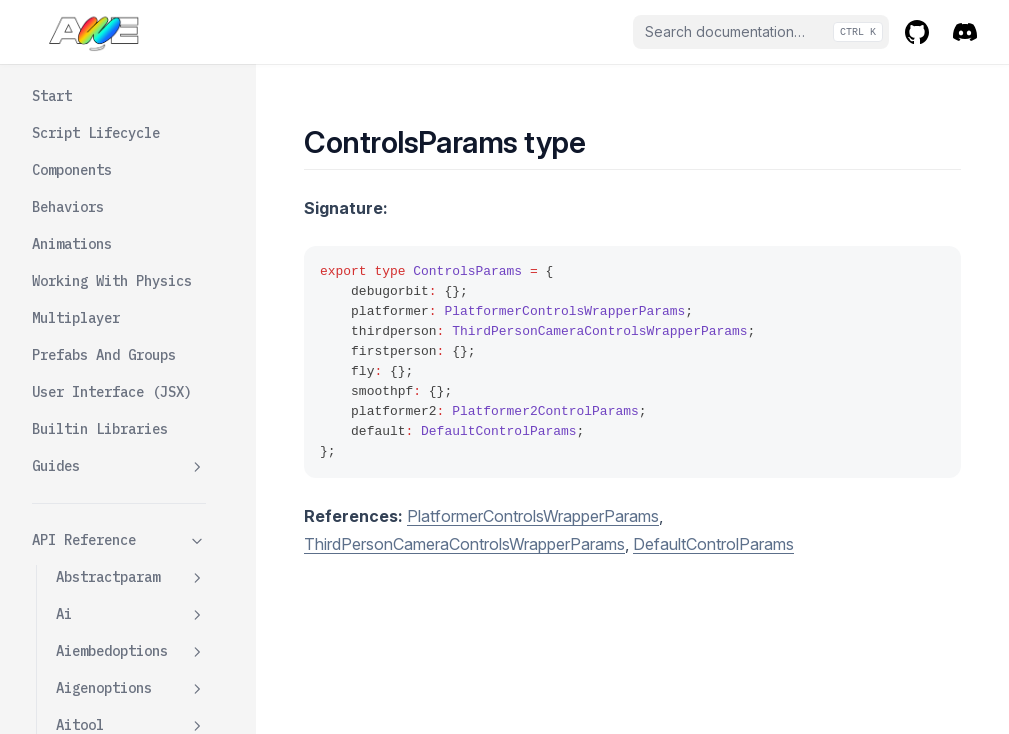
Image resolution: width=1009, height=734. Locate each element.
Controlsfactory (131, 302)
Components (96, 80)
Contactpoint (131, 191)
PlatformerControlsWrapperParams (533, 516)
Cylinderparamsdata (131, 481)
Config (80, 154)
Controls (88, 265)
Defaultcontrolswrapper (131, 655)
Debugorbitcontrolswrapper (131, 539)
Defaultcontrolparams (131, 597)
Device (131, 703)
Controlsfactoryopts (131, 349)
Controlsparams (112, 397)
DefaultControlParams (713, 544)
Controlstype (104, 434)
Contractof (96, 228)
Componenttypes (112, 117)
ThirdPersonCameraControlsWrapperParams (464, 544)
